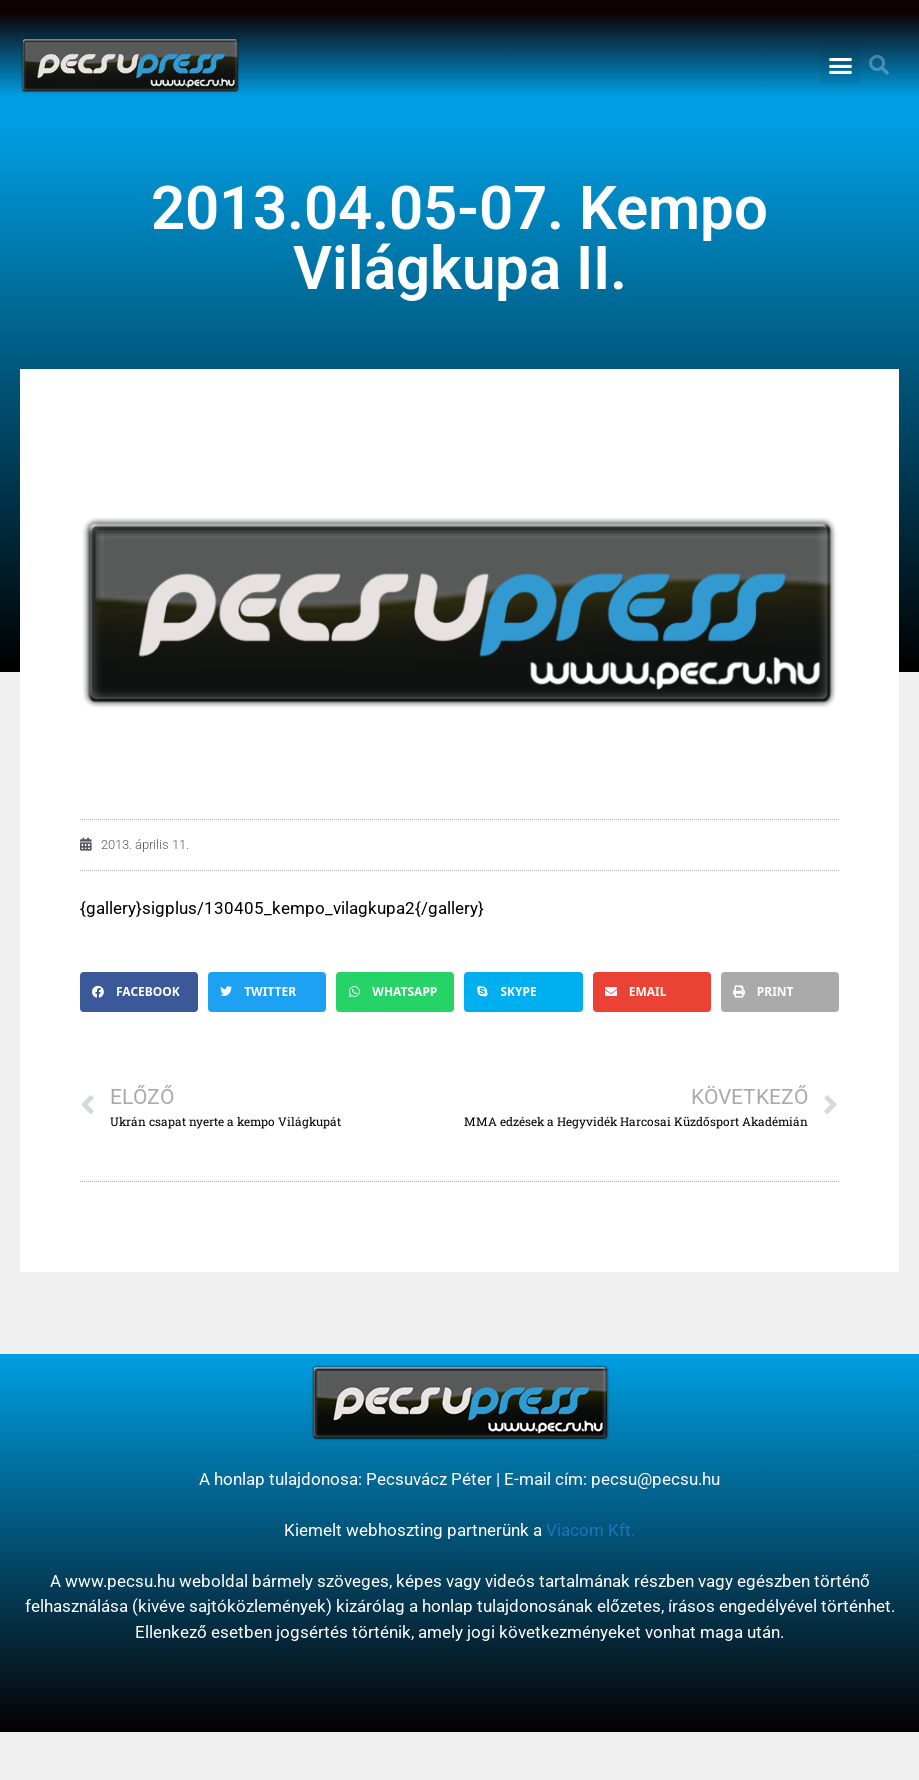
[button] (840, 65)
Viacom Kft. (590, 1530)
